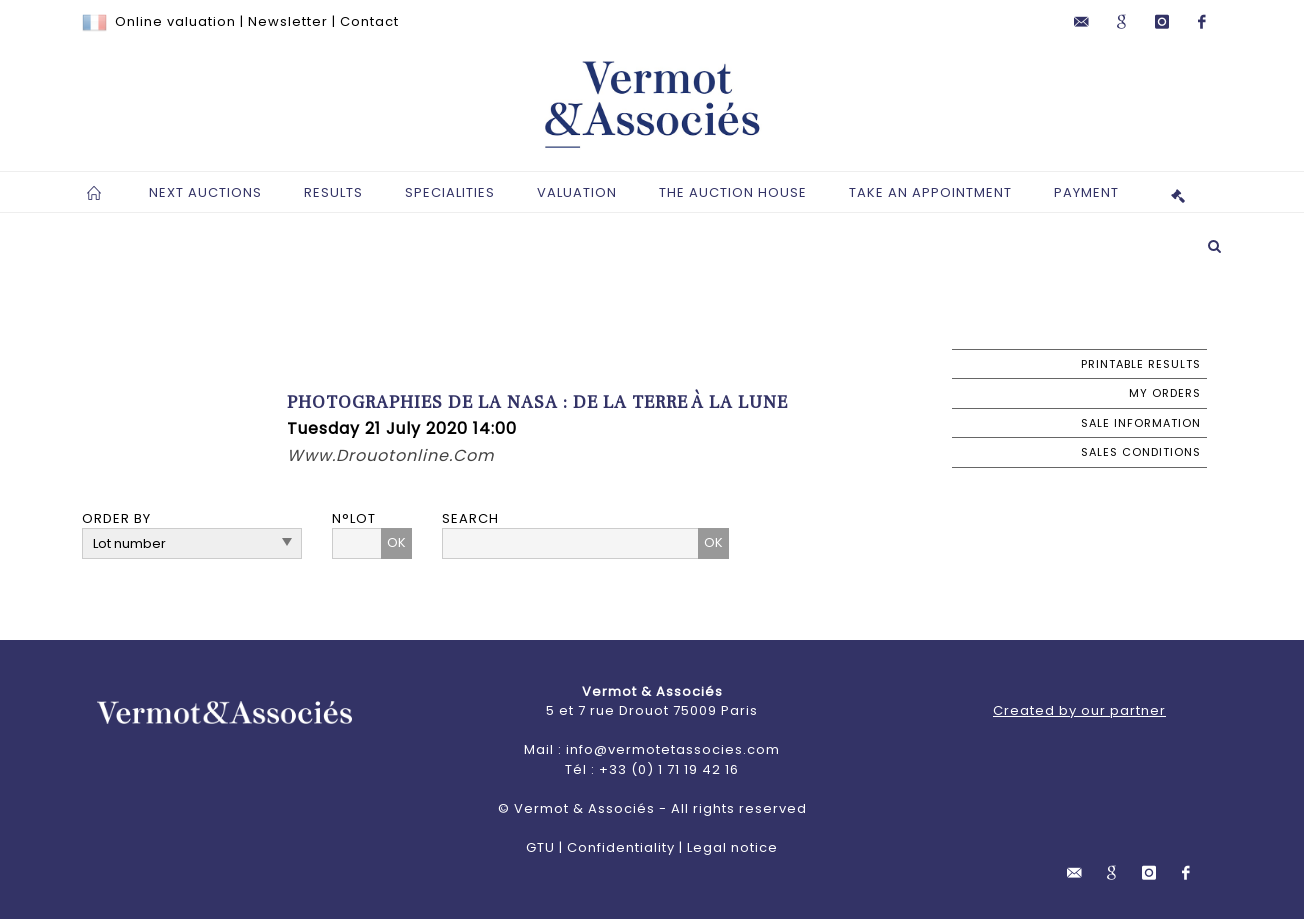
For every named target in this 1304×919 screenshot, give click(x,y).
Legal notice (732, 847)
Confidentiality (621, 847)
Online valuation (175, 21)
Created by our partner (1079, 710)
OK (396, 542)
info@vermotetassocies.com (673, 749)
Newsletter (288, 21)
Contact (369, 21)
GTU (540, 847)
